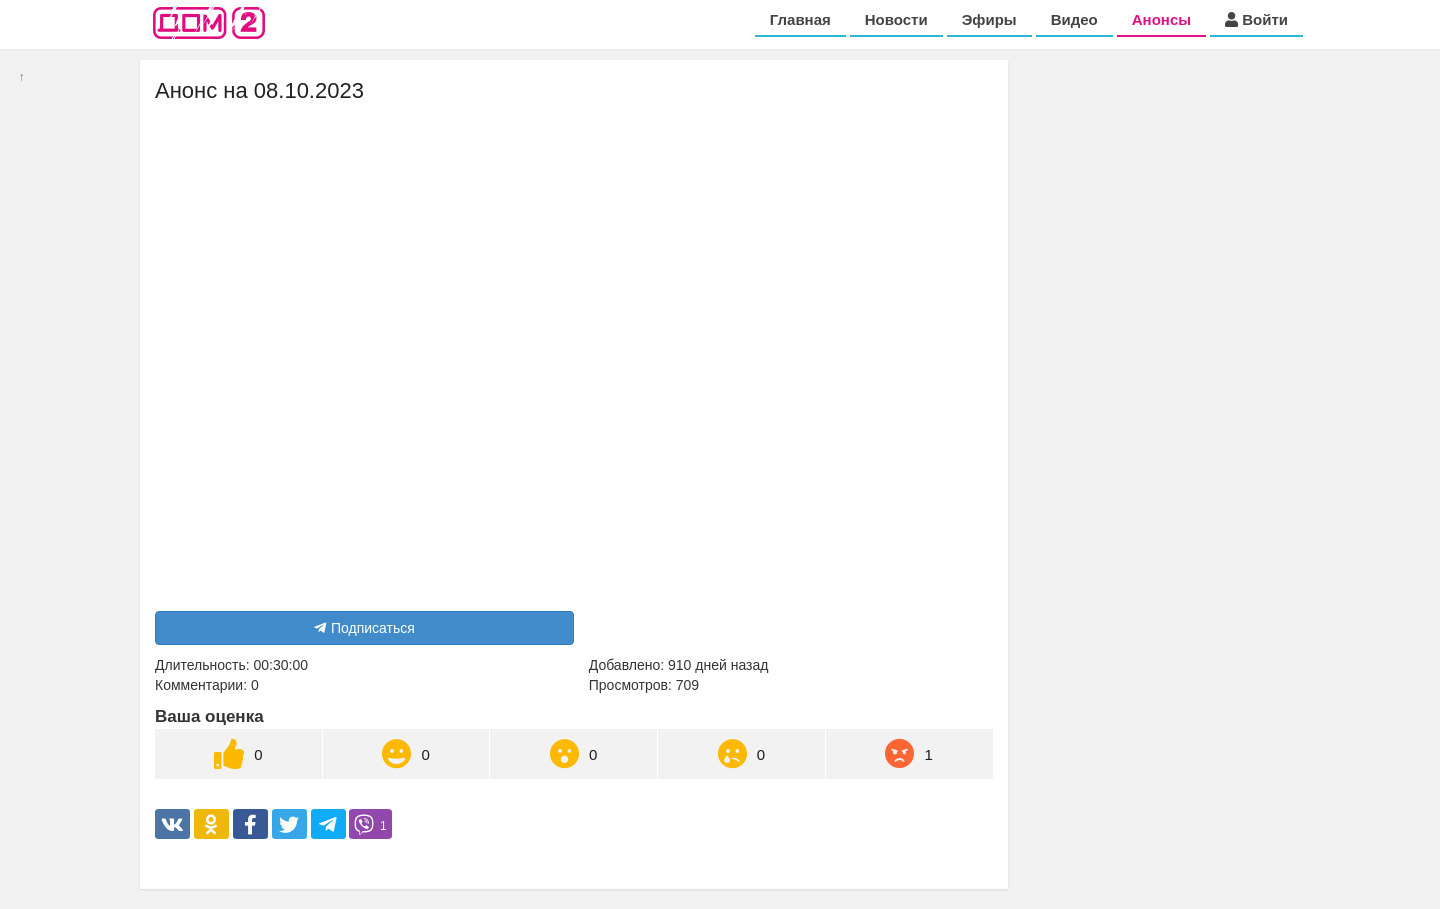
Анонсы (1161, 19)
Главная (800, 19)
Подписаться (364, 628)
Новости (896, 19)
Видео (1074, 19)
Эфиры (989, 19)
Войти (1256, 19)
